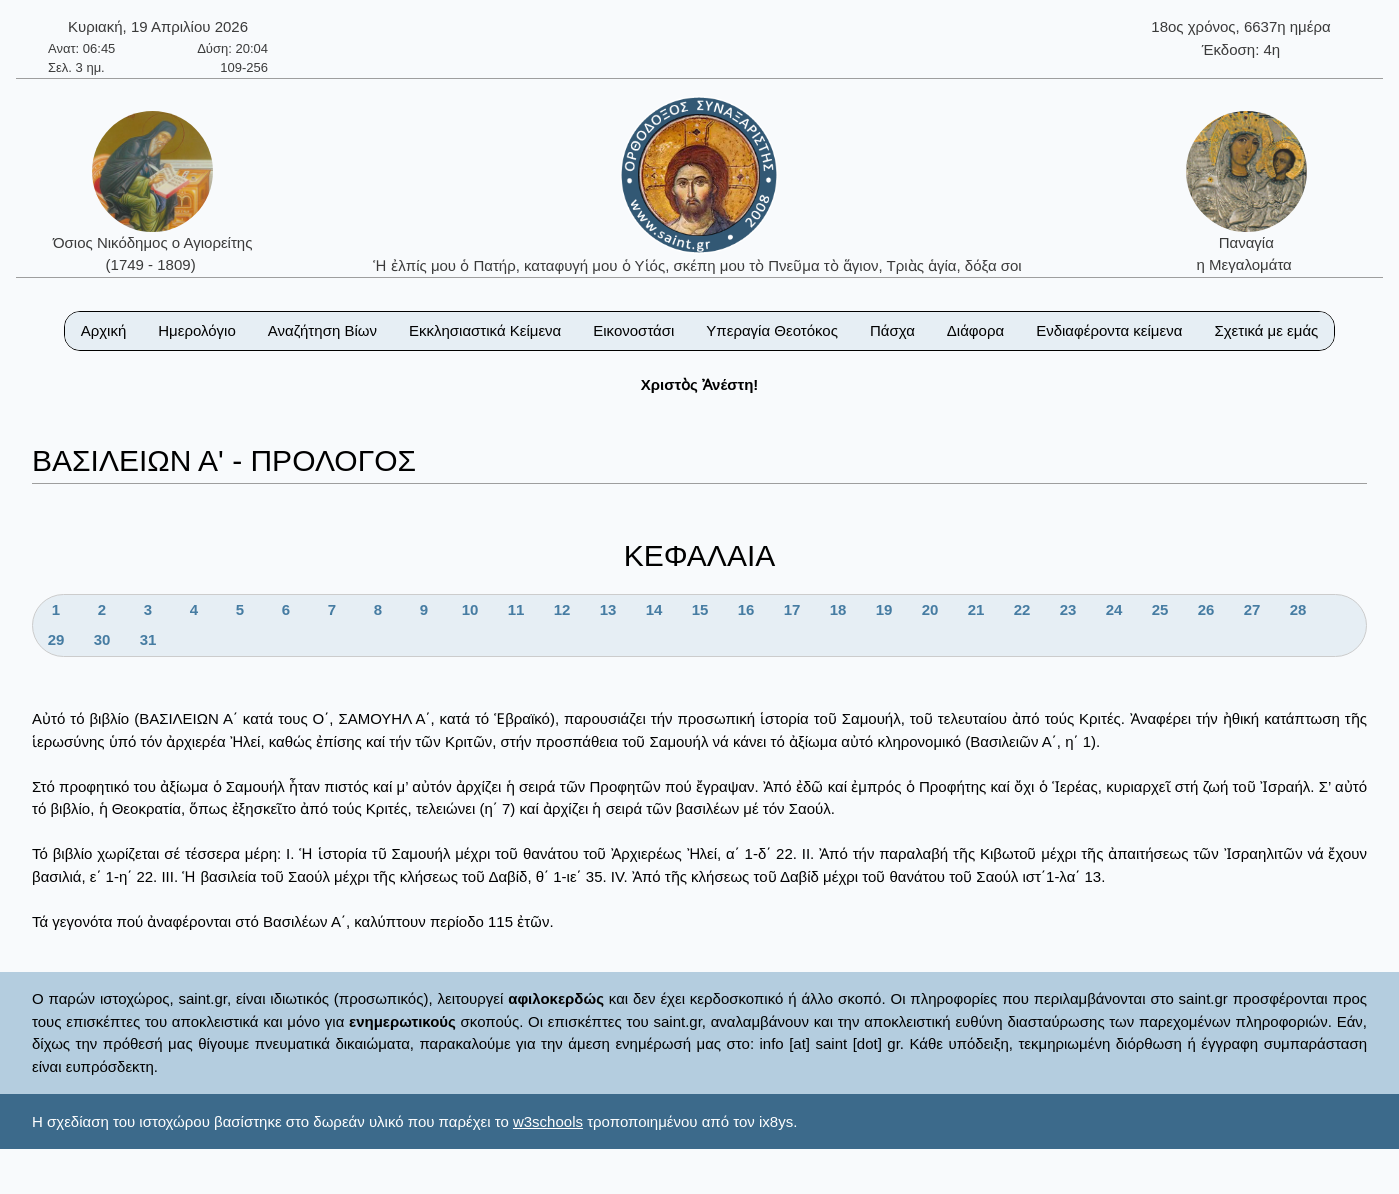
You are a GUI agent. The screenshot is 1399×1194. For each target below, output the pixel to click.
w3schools (548, 1121)
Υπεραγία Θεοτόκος (772, 330)
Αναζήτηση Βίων (322, 330)
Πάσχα (892, 330)
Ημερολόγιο (197, 330)
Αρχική (104, 330)
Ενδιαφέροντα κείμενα (1109, 330)
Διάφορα (975, 330)
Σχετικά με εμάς (1266, 330)
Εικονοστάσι (633, 330)
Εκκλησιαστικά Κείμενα (485, 330)
